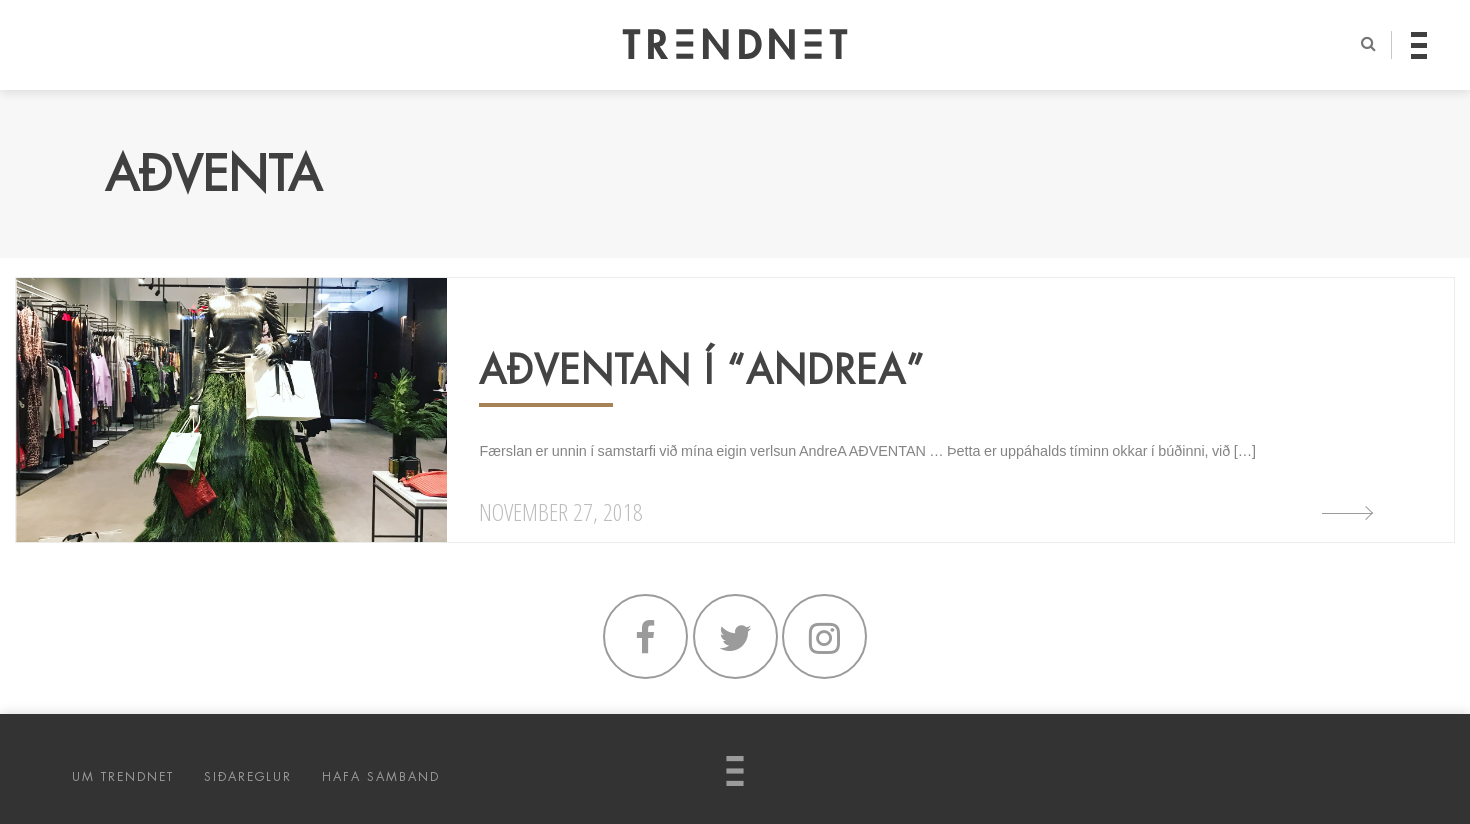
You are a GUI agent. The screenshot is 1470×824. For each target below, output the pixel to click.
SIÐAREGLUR (248, 777)
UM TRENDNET (123, 777)
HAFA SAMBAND (381, 777)
